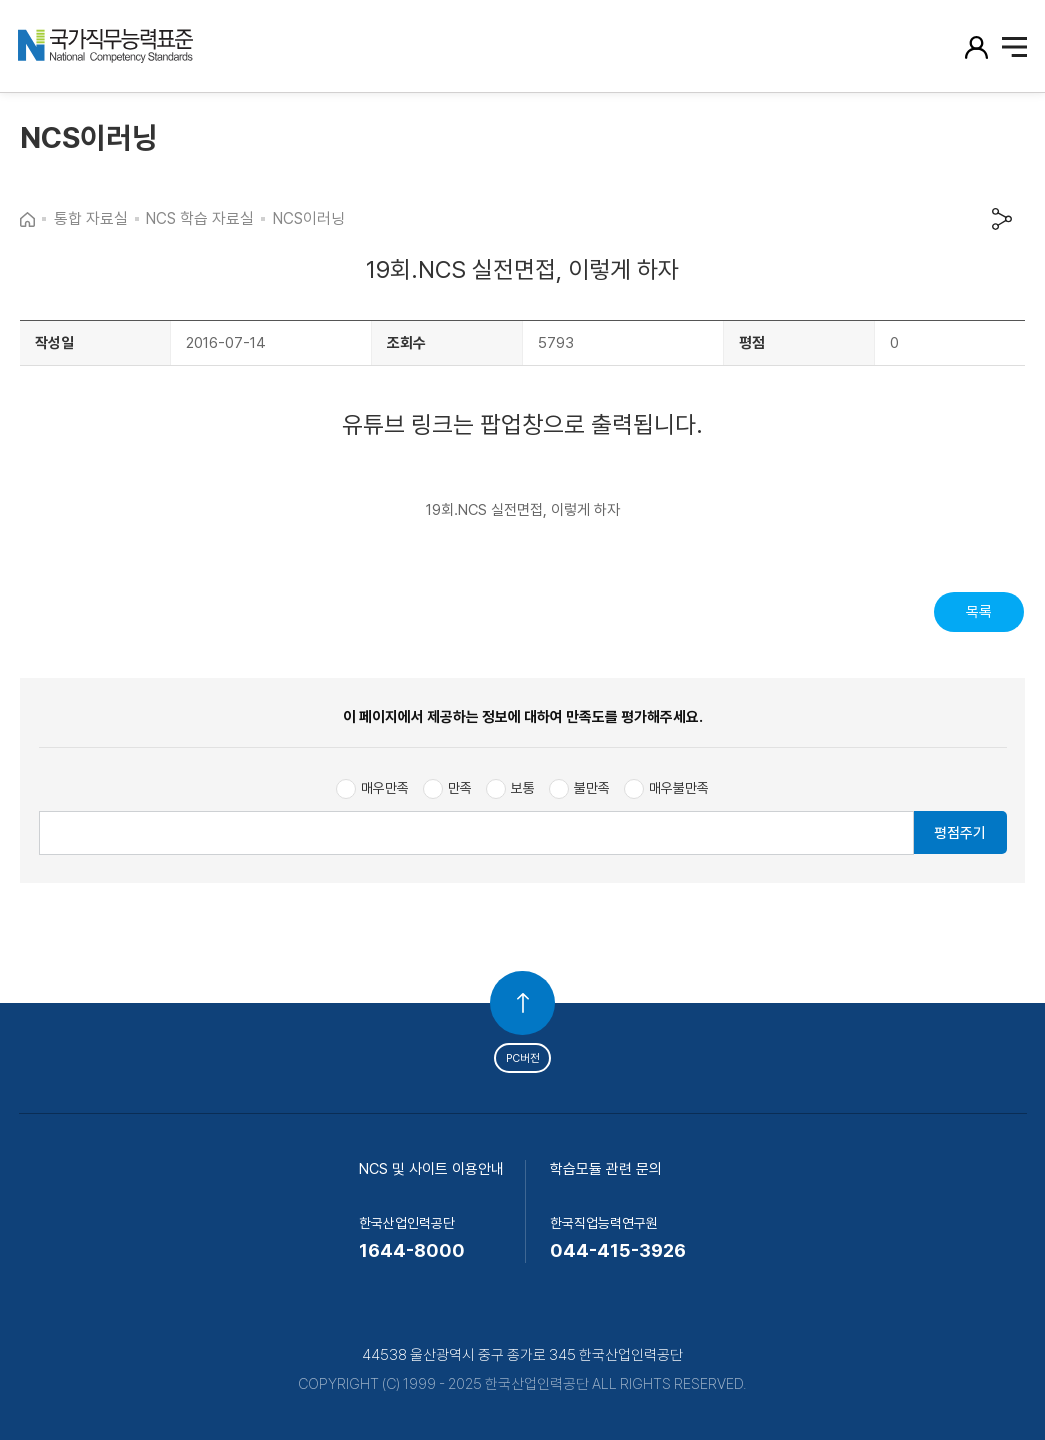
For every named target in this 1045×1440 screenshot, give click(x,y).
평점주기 (960, 832)
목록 (979, 612)
